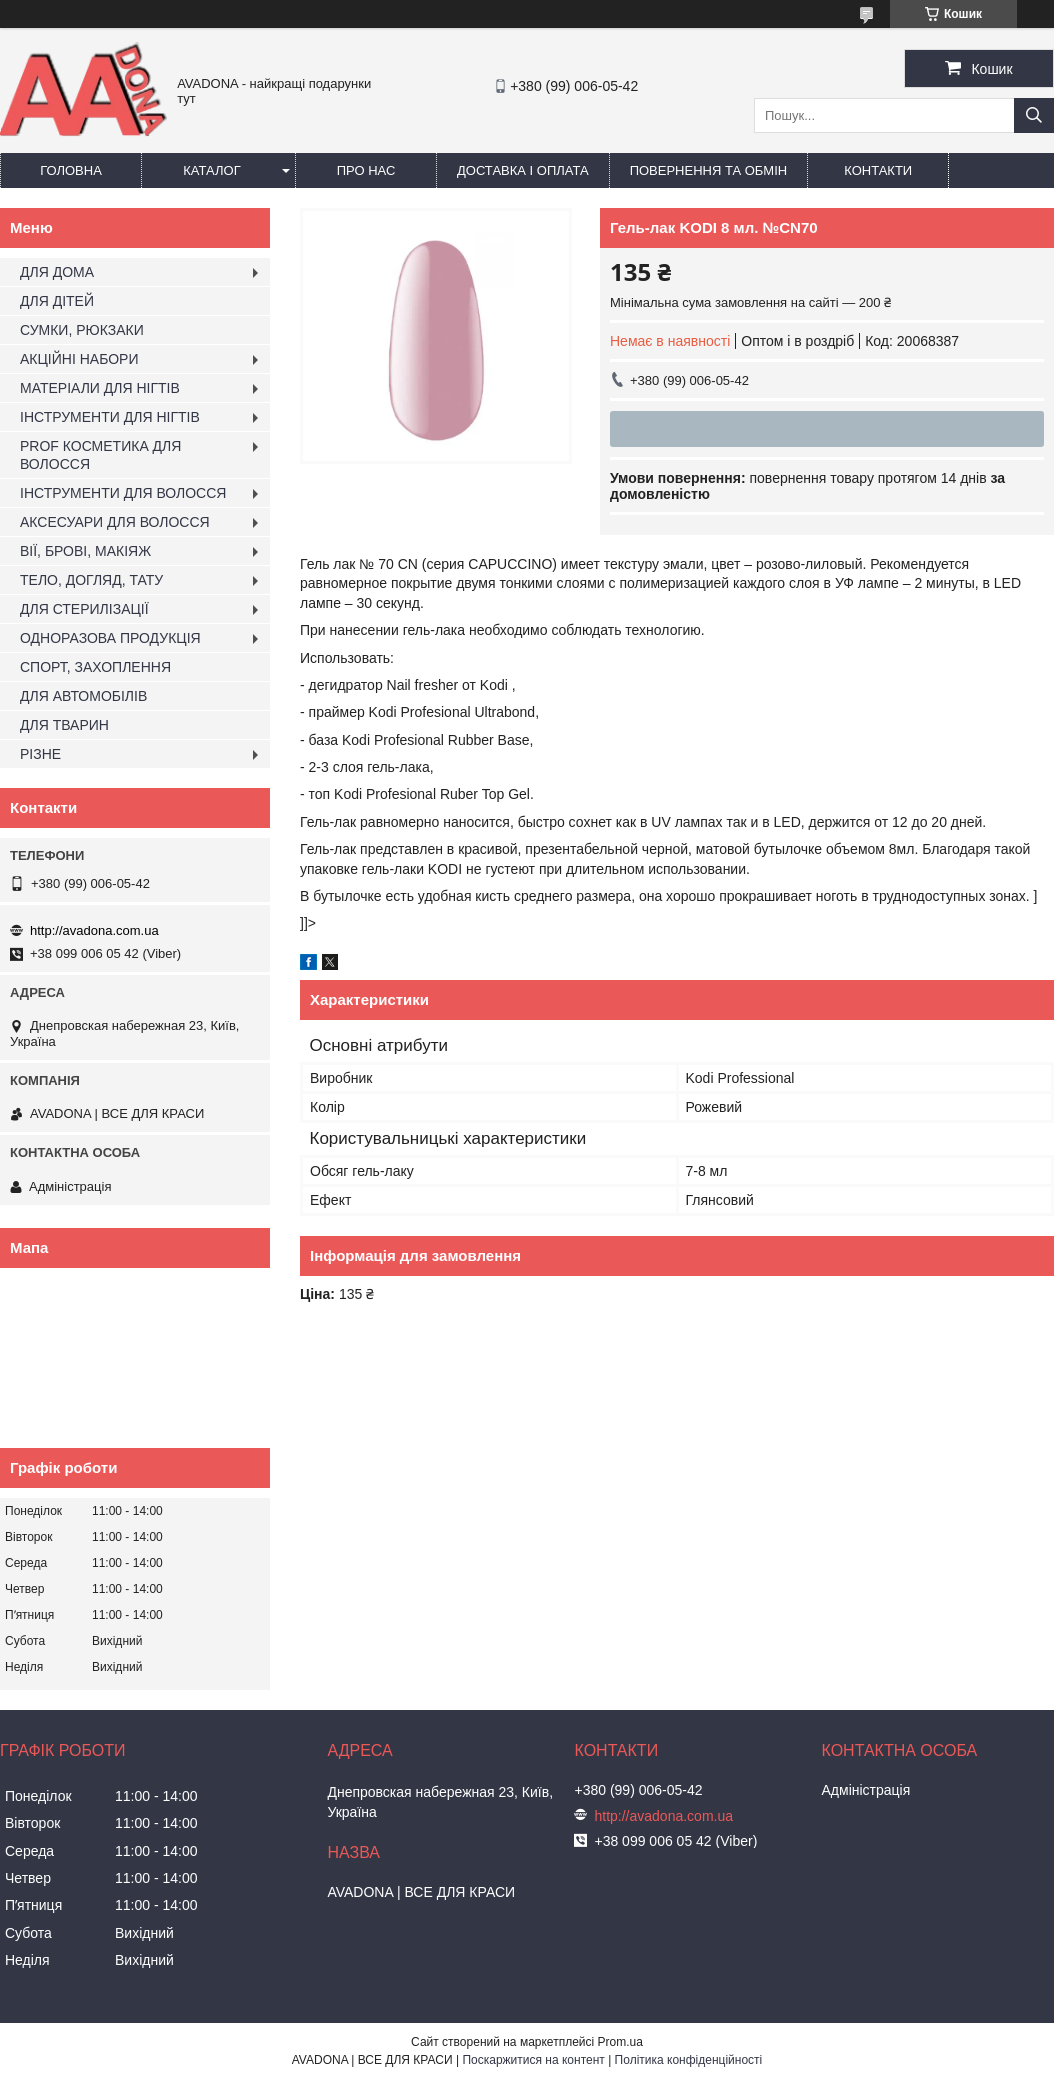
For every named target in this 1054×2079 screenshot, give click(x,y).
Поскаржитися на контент (533, 2060)
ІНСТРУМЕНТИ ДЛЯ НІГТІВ (110, 417)
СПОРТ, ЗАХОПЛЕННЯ (95, 667)
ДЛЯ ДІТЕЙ (57, 301)
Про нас (366, 170)
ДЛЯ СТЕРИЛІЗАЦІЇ (84, 609)
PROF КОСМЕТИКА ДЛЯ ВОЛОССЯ (100, 455)
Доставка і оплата (523, 170)
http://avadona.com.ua (94, 930)
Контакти (878, 170)
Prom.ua (620, 2042)
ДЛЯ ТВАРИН (64, 725)
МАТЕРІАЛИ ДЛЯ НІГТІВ (100, 388)
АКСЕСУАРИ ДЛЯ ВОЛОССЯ (115, 522)
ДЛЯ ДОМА (57, 272)
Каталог (211, 170)
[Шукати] (1034, 115)
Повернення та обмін (709, 170)
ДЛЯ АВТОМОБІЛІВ (83, 696)
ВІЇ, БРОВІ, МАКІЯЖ (85, 551)
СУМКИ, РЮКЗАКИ (82, 330)
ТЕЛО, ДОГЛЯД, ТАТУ (91, 580)
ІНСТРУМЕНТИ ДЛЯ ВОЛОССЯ (123, 493)
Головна (71, 170)
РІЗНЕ (40, 754)
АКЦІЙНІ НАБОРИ (79, 359)
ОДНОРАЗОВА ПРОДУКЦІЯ (110, 638)
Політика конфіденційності (689, 2060)
